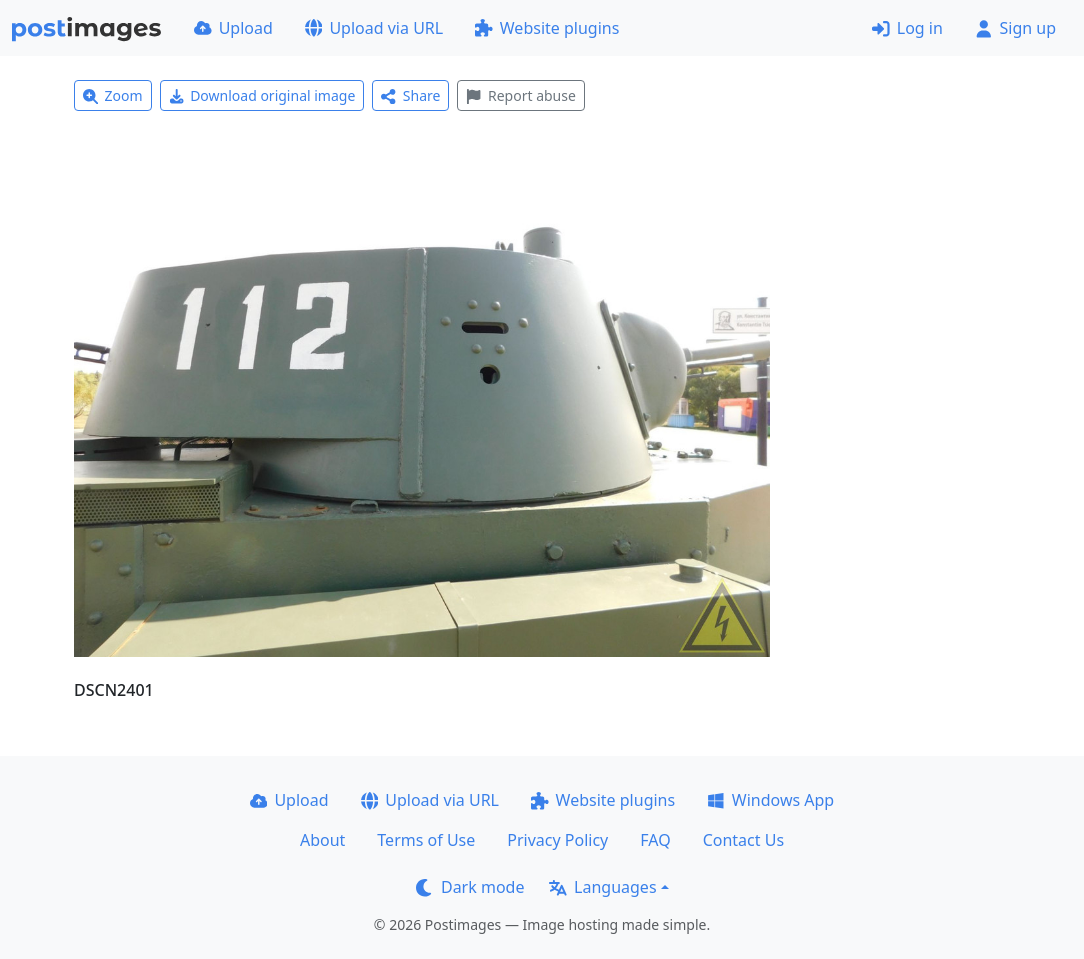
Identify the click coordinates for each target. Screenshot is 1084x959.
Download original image (262, 95)
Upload (233, 28)
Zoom (113, 95)
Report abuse (520, 95)
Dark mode (470, 887)
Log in (907, 28)
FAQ (655, 840)
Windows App (770, 800)
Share (410, 95)
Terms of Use (426, 840)
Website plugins (547, 28)
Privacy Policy (557, 840)
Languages (602, 887)
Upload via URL (374, 28)
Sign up (1015, 28)
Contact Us (743, 840)
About (322, 840)
